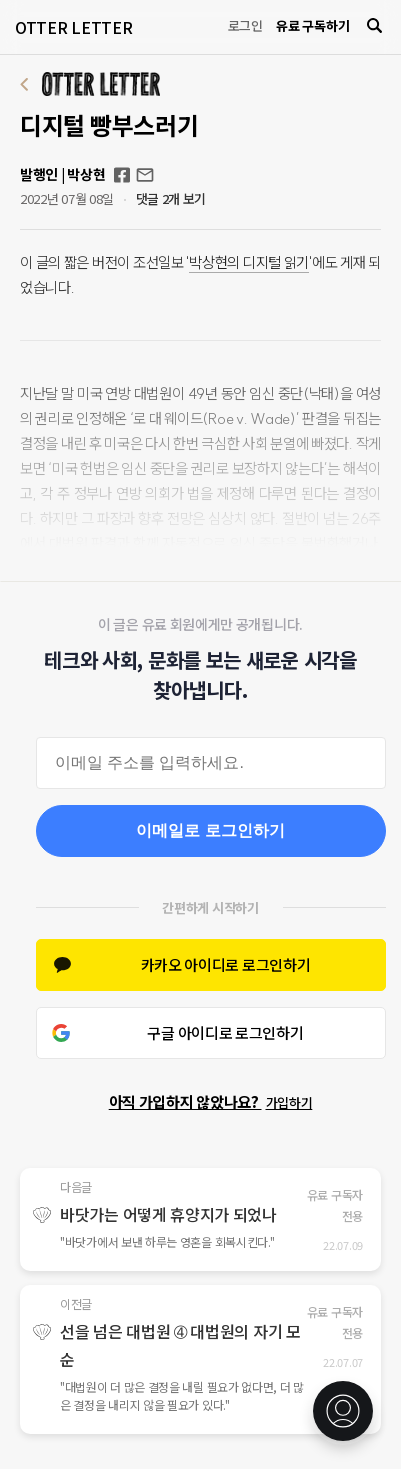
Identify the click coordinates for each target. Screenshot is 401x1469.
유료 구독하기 (312, 25)
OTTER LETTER (73, 27)
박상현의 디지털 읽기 (249, 262)
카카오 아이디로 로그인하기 (226, 964)
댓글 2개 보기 (171, 198)
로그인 (245, 25)
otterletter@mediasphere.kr (145, 175)
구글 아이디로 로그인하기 (225, 1032)
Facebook (122, 175)
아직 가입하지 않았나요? (211, 1101)
